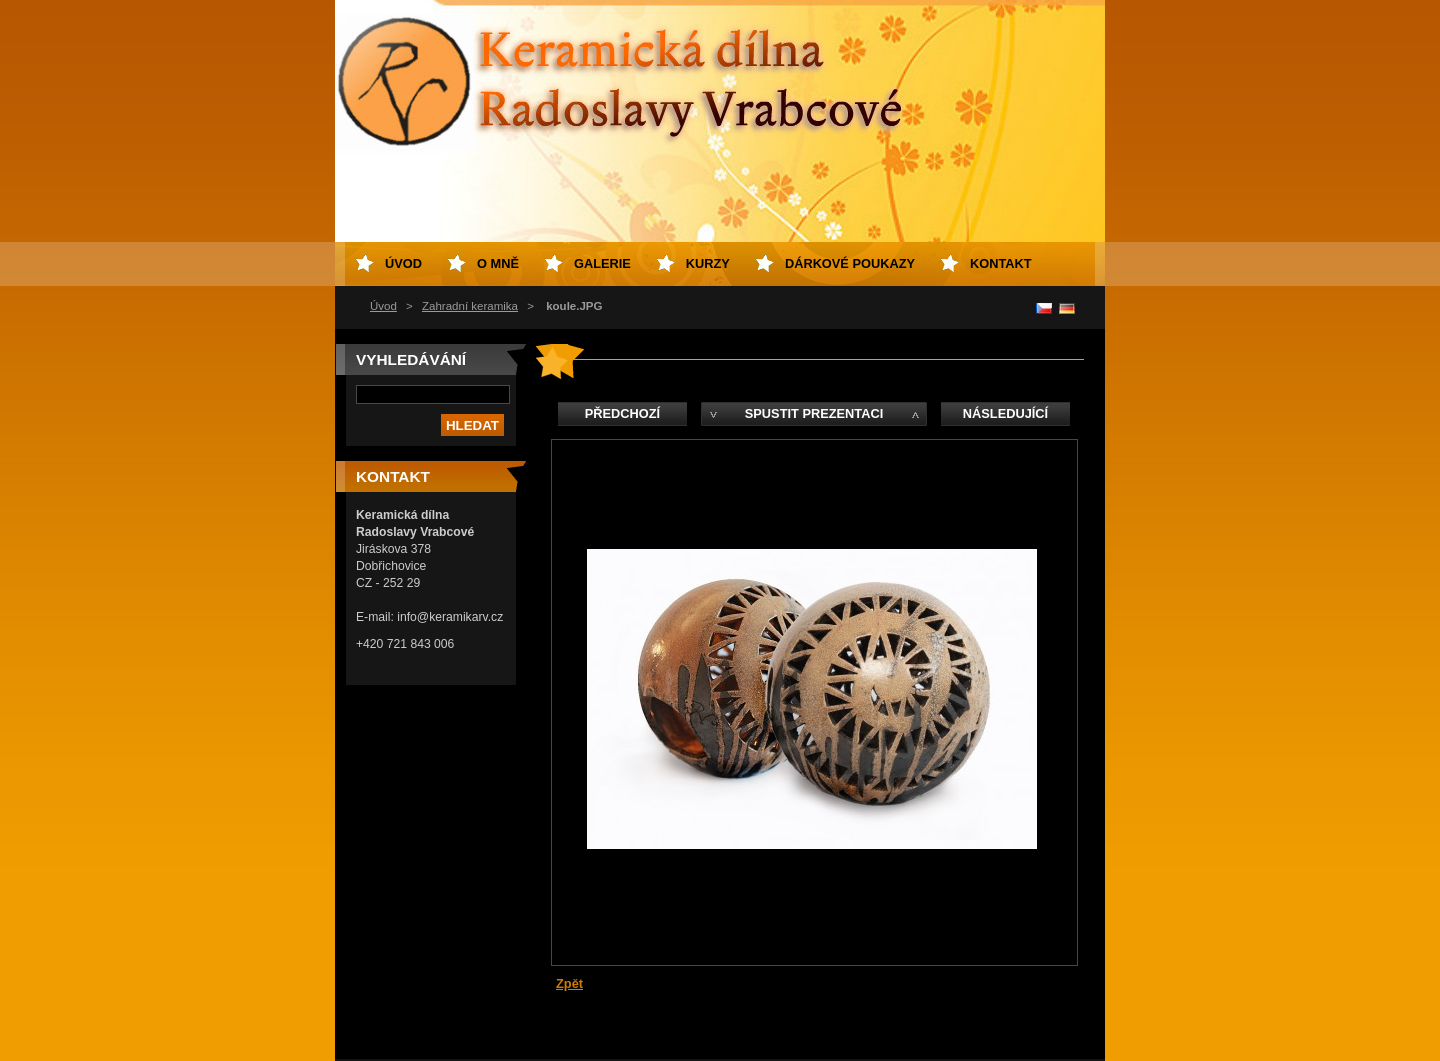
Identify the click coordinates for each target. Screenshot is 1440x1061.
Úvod (383, 306)
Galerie (602, 263)
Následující (1005, 413)
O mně (498, 263)
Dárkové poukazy (850, 263)
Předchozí (622, 413)
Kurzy (708, 263)
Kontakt (1001, 263)
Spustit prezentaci (814, 413)
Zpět (569, 983)
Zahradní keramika (470, 306)
